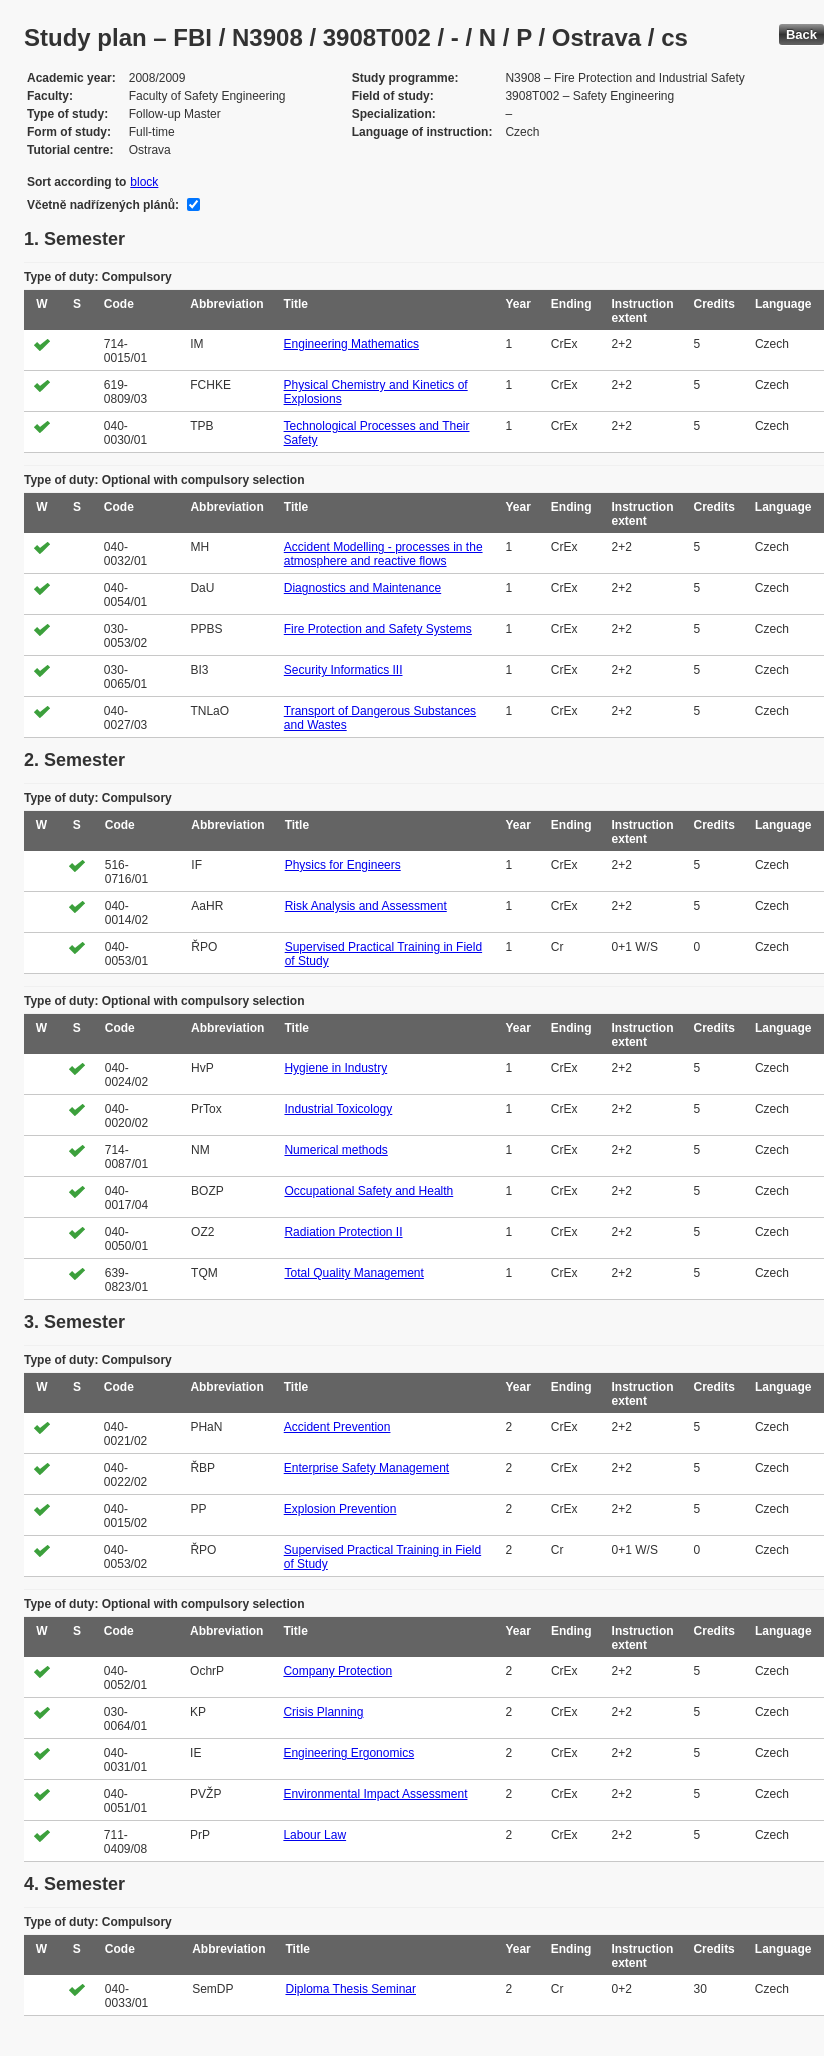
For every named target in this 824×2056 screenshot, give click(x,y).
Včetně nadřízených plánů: (103, 205)
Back (801, 34)
